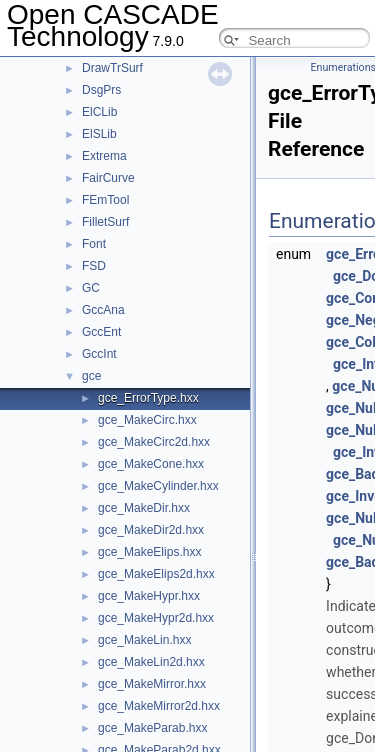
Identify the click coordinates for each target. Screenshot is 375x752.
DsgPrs (101, 90)
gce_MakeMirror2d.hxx (159, 706)
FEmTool (105, 200)
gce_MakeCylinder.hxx (158, 486)
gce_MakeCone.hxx (151, 464)
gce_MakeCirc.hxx (147, 420)
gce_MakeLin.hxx (144, 640)
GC (91, 288)
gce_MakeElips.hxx (149, 552)
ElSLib (99, 134)
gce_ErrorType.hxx (148, 398)
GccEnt (101, 332)
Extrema (104, 156)
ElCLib (99, 112)
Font (94, 244)
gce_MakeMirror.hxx (152, 684)
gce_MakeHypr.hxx (149, 596)
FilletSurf (105, 222)
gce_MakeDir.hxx (144, 508)
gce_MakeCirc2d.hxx (154, 442)
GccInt (99, 354)
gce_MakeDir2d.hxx (151, 530)
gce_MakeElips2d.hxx (156, 574)
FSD (94, 266)
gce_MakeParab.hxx (152, 728)
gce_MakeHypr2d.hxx (156, 618)
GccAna (103, 310)
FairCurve (108, 178)
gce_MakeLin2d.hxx (151, 662)
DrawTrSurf (112, 68)
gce (91, 376)
